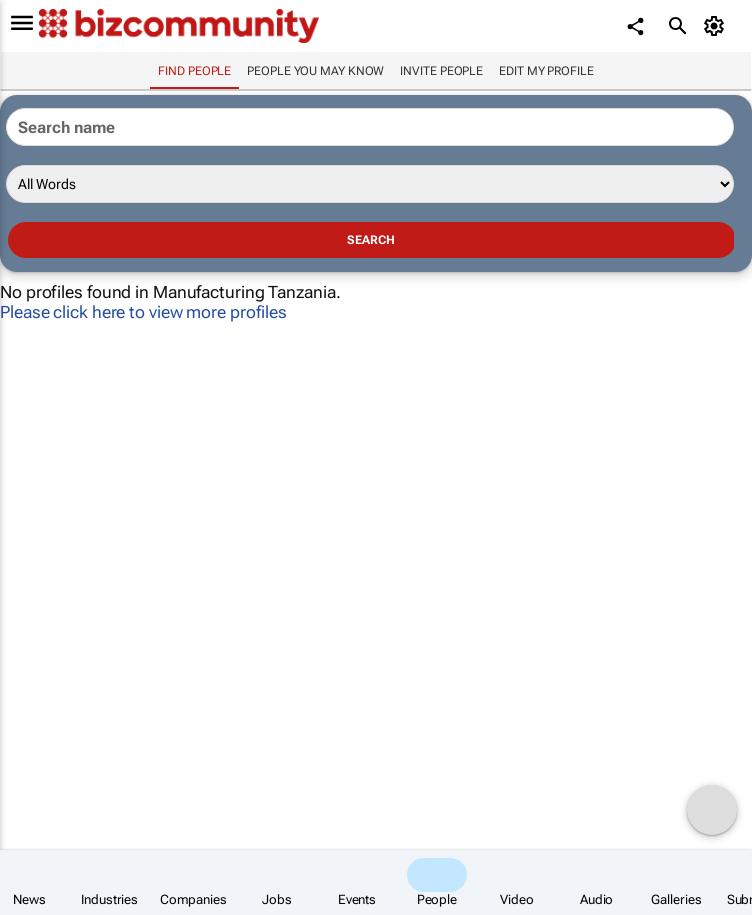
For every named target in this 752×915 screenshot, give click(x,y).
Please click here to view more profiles (143, 312)
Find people (194, 71)
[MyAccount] (717, 26)
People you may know (315, 71)
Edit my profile (546, 71)
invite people (441, 71)
